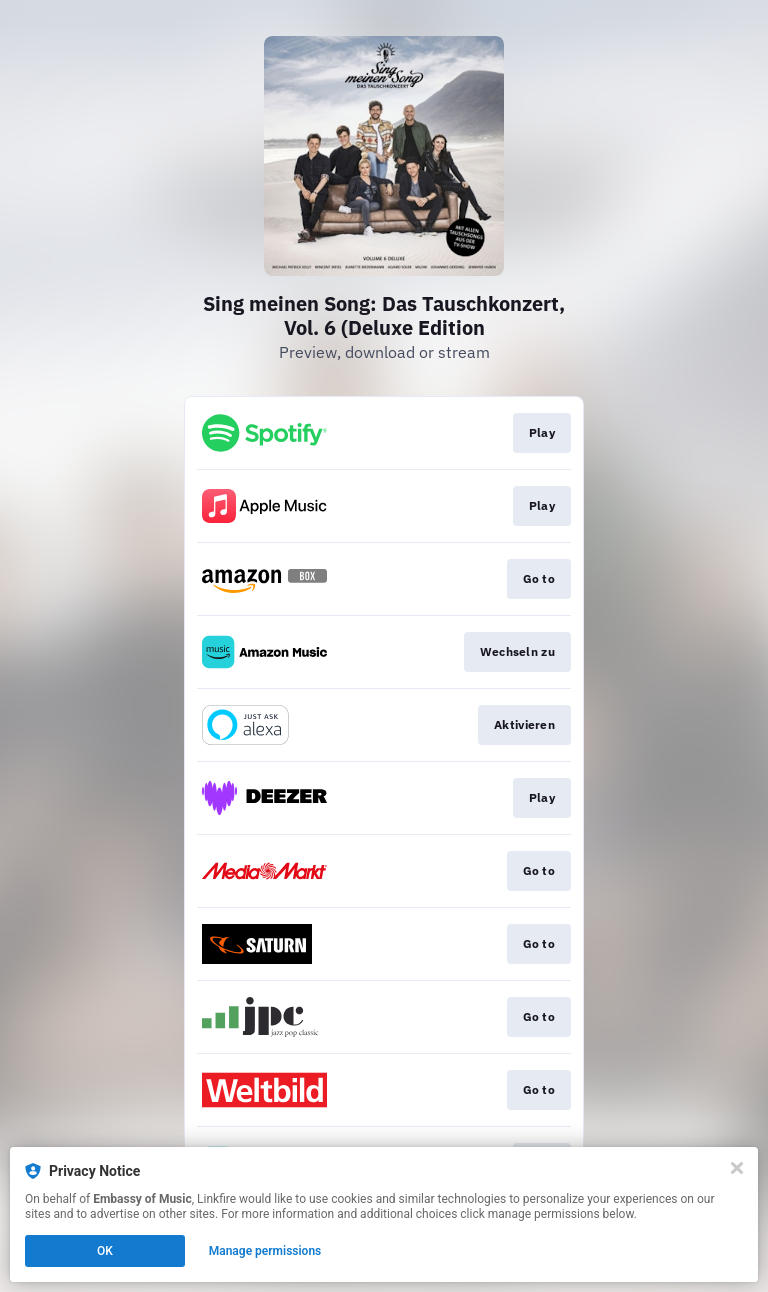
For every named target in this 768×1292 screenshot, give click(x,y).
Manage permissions (265, 1251)
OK (105, 1251)
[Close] (737, 1168)
